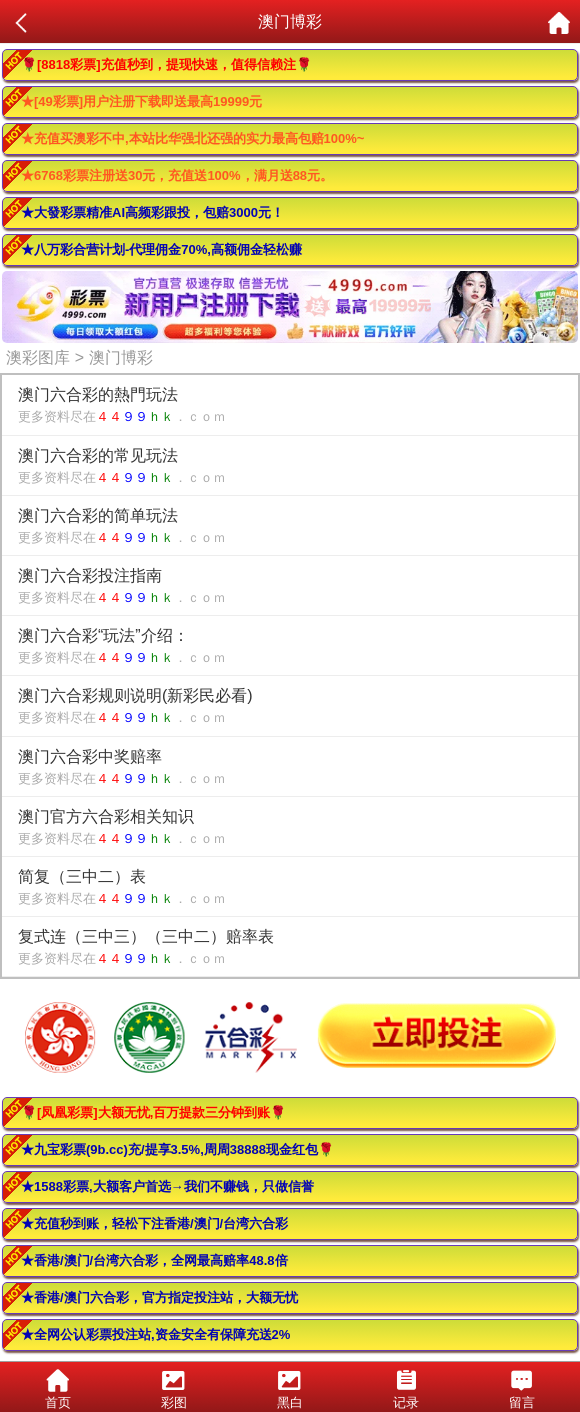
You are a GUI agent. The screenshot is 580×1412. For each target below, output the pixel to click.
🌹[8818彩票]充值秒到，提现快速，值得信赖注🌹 (166, 64)
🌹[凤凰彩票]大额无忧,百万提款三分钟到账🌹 (153, 1112)
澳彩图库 (38, 357)
